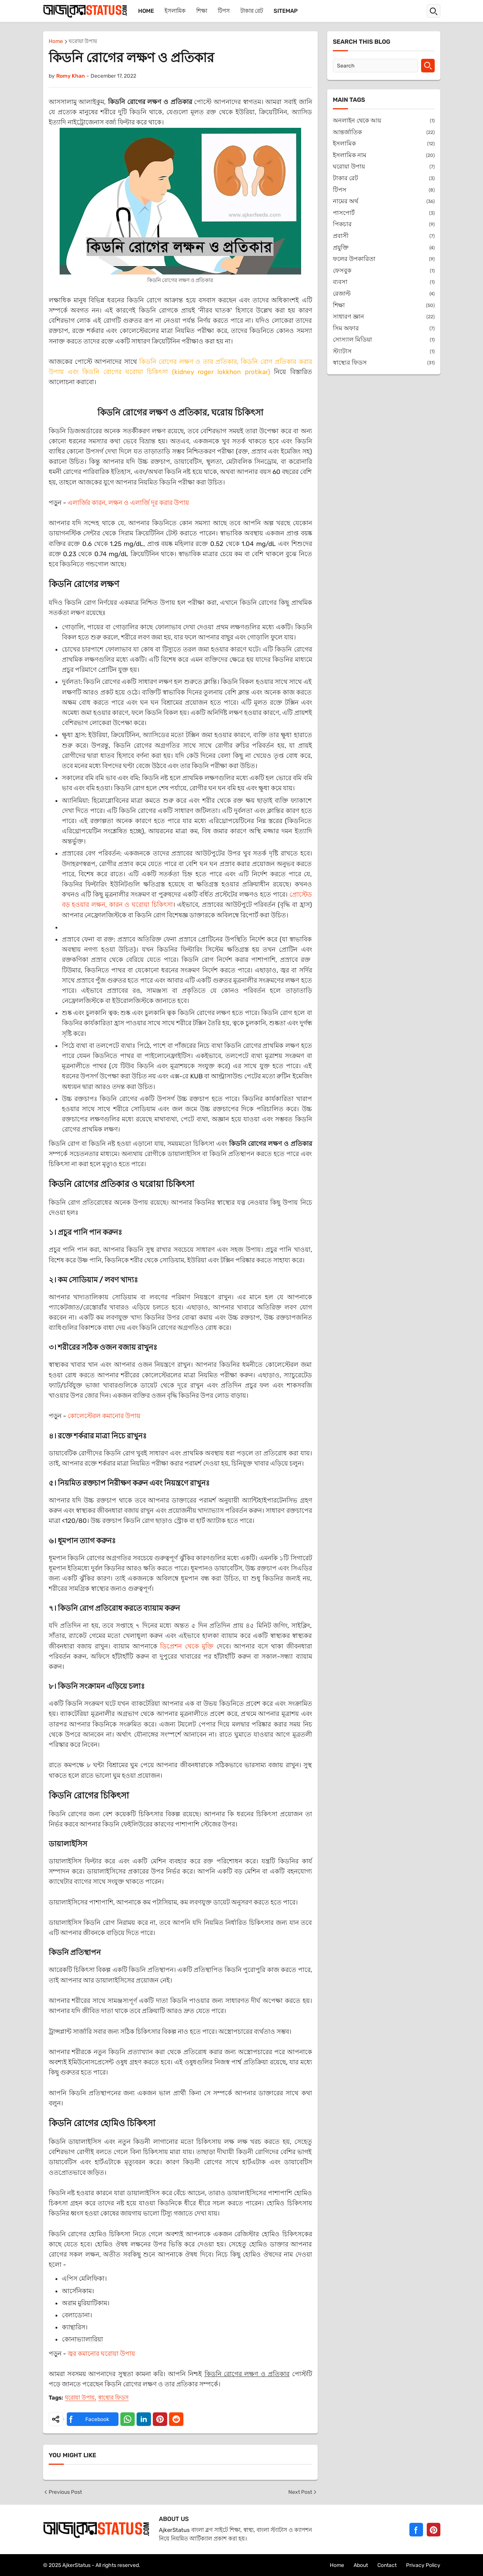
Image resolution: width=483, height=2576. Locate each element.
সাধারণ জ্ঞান (384, 317)
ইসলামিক (384, 144)
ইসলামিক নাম (384, 155)
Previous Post (62, 2492)
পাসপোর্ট (384, 213)
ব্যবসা (384, 282)
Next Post (303, 2492)
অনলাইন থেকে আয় (384, 121)
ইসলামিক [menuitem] (175, 11)
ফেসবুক (384, 271)
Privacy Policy (423, 2565)
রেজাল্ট (384, 294)
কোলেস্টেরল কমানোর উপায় (104, 1416)
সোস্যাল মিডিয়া (384, 340)
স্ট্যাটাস (384, 352)
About (361, 2565)
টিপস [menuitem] (224, 11)
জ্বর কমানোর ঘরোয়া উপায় (101, 2353)
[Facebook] (416, 2529)
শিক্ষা (384, 306)
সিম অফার (384, 329)
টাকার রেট (384, 178)
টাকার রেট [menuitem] (251, 11)
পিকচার (384, 224)
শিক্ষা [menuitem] (201, 11)
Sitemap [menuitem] (286, 11)
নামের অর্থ (384, 201)
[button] (433, 11)
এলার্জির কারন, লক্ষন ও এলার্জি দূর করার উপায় (128, 502)
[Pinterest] (433, 2529)
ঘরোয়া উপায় (83, 41)
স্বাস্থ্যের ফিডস (113, 2398)
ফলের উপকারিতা (384, 259)
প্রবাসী (384, 236)
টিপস (384, 190)
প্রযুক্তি (384, 248)
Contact (387, 2565)
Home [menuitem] (146, 11)
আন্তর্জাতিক (384, 132)
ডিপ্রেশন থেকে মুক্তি (187, 1646)
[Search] (375, 65)
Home (56, 41)
